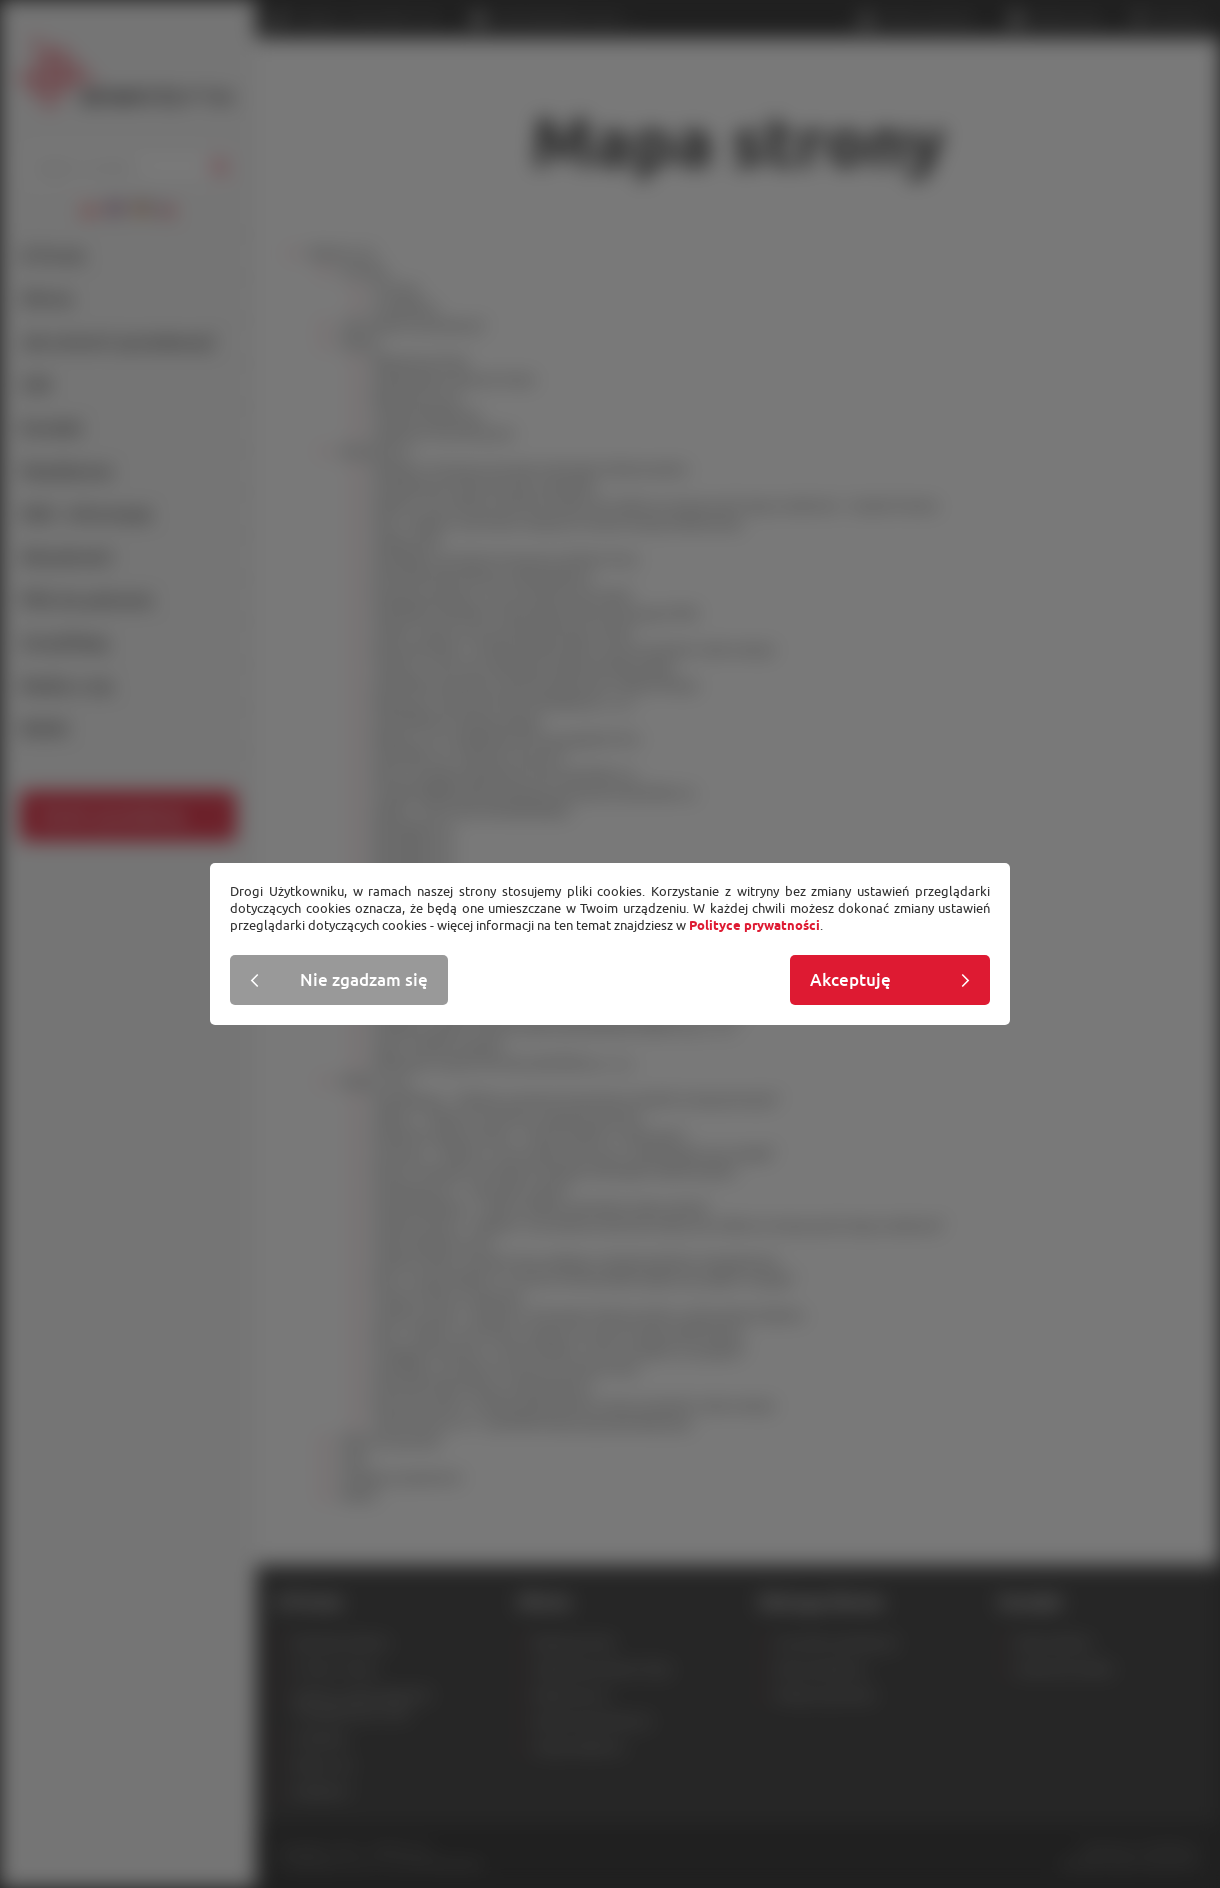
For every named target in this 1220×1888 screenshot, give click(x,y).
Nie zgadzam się (364, 980)
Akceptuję (850, 980)
